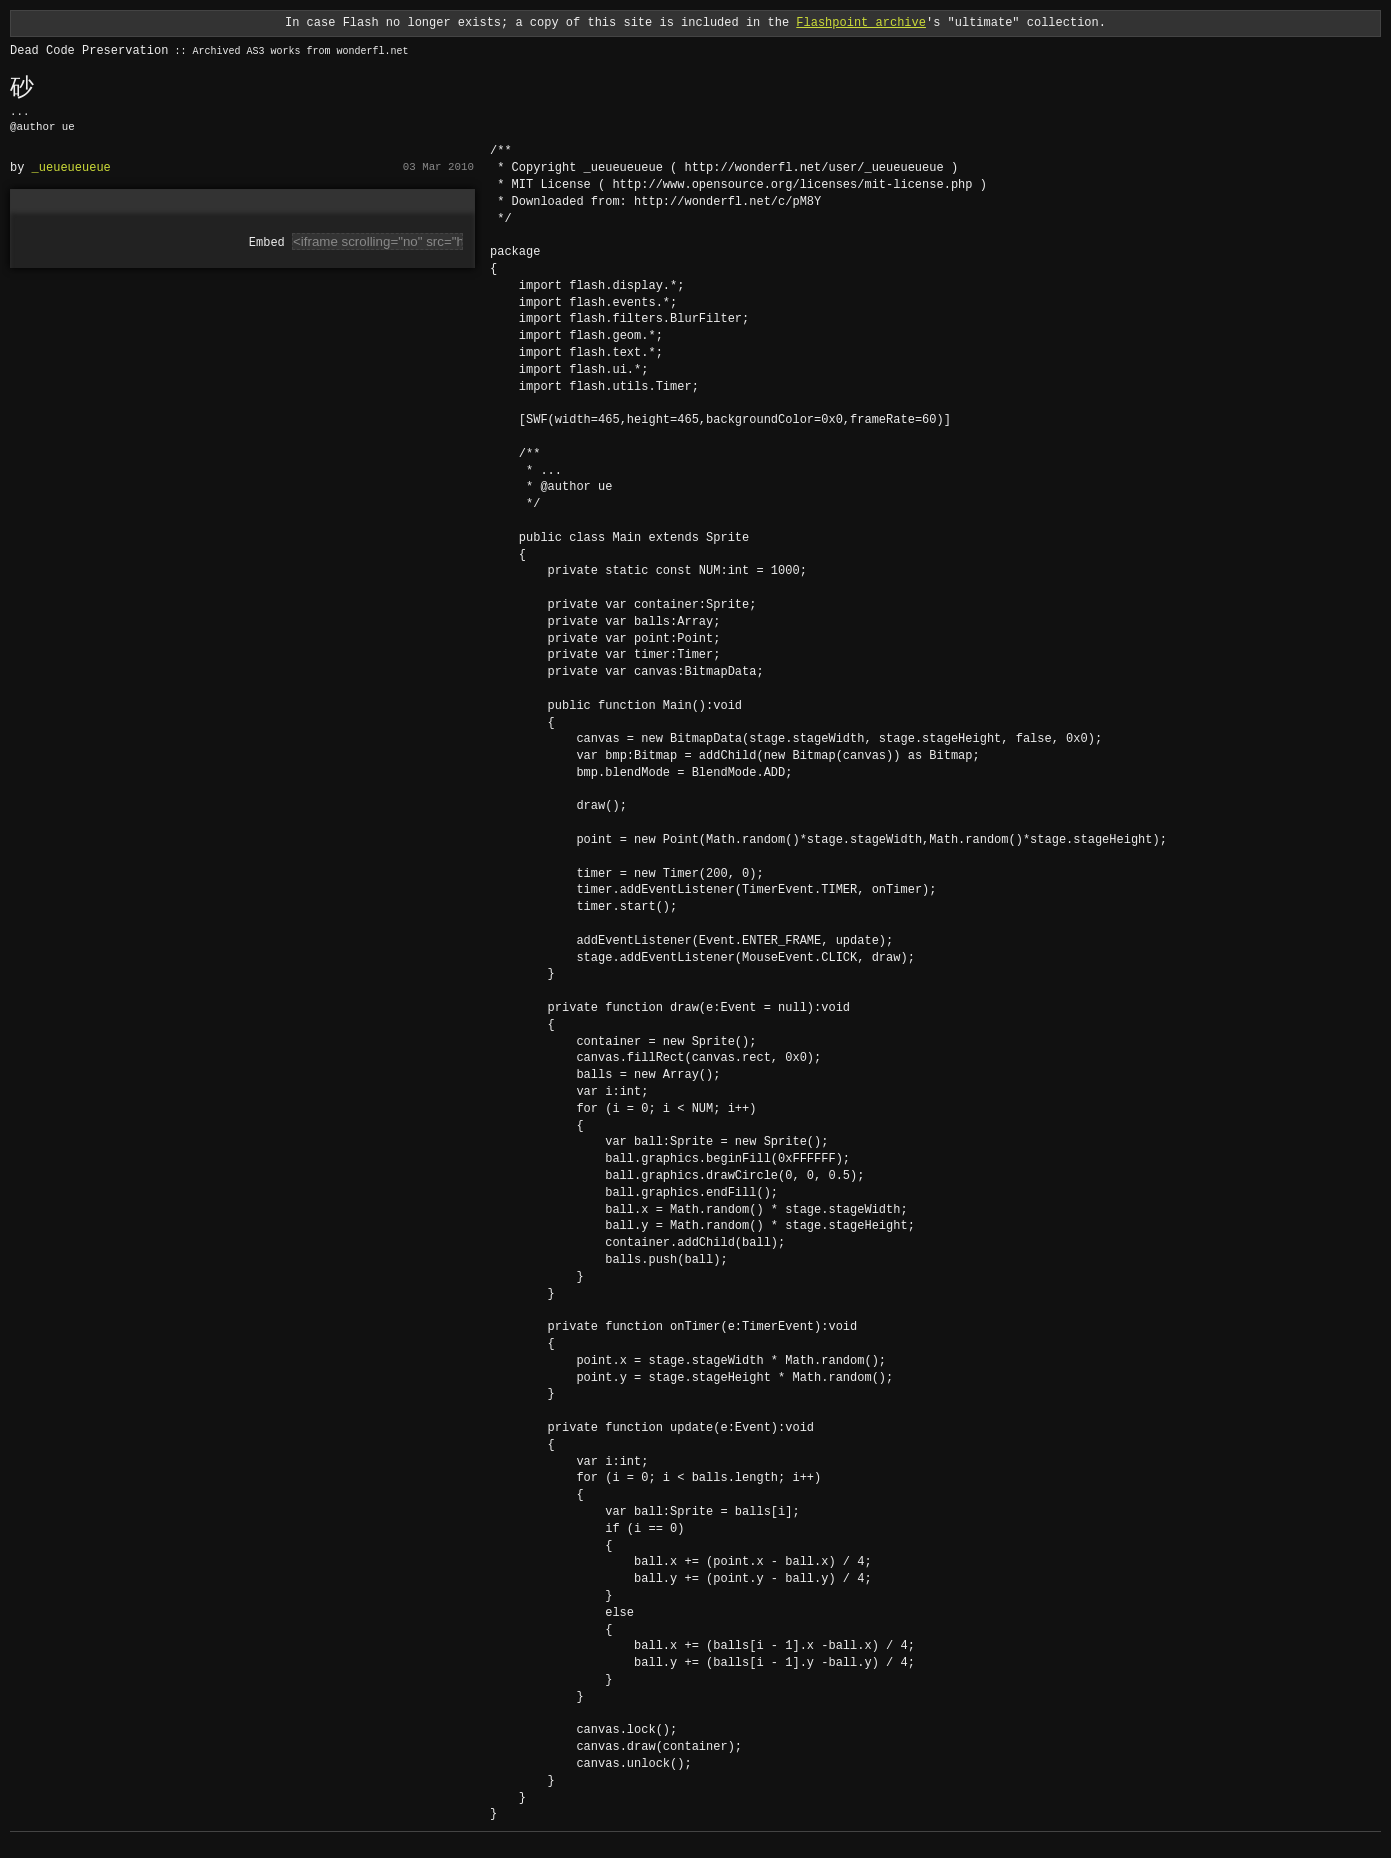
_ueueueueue (71, 167)
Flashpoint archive (861, 22)
